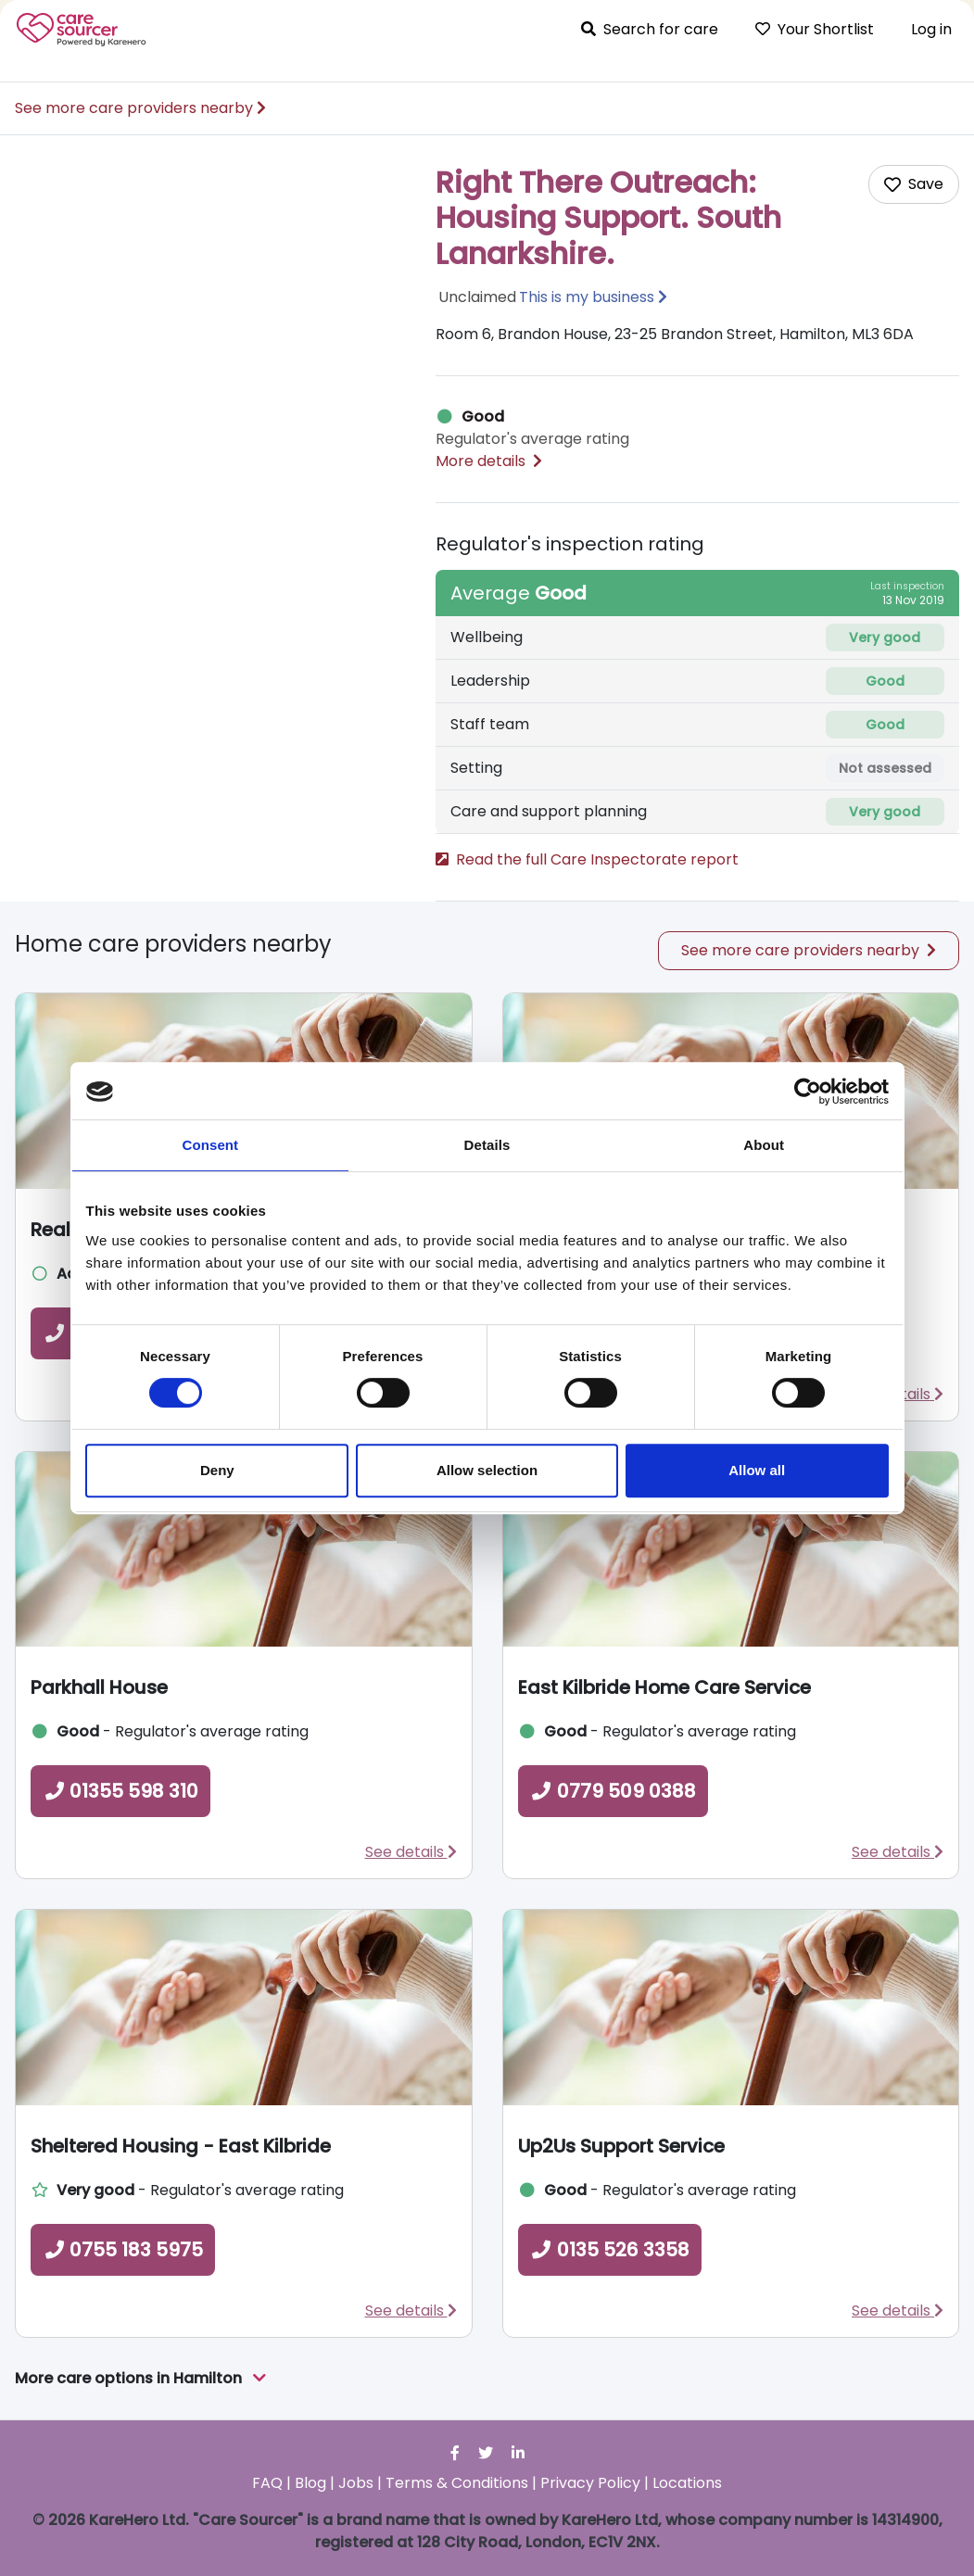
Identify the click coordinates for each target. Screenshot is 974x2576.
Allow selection (487, 1470)
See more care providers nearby (140, 108)
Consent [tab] (210, 1145)
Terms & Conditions (457, 2483)
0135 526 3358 (609, 2250)
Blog (310, 2483)
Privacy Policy (590, 2483)
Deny (217, 1470)
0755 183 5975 (123, 2250)
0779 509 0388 (613, 1791)
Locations (687, 2483)
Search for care (649, 29)
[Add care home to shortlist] (913, 184)
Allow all (756, 1470)
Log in (931, 29)
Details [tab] (487, 1145)
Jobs (355, 2483)
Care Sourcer (81, 29)
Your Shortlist (814, 29)
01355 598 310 (120, 1791)
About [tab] (763, 1145)
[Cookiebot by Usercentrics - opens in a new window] (808, 1091)
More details (489, 461)
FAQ (267, 2483)
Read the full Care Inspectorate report (587, 859)
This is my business (586, 297)
